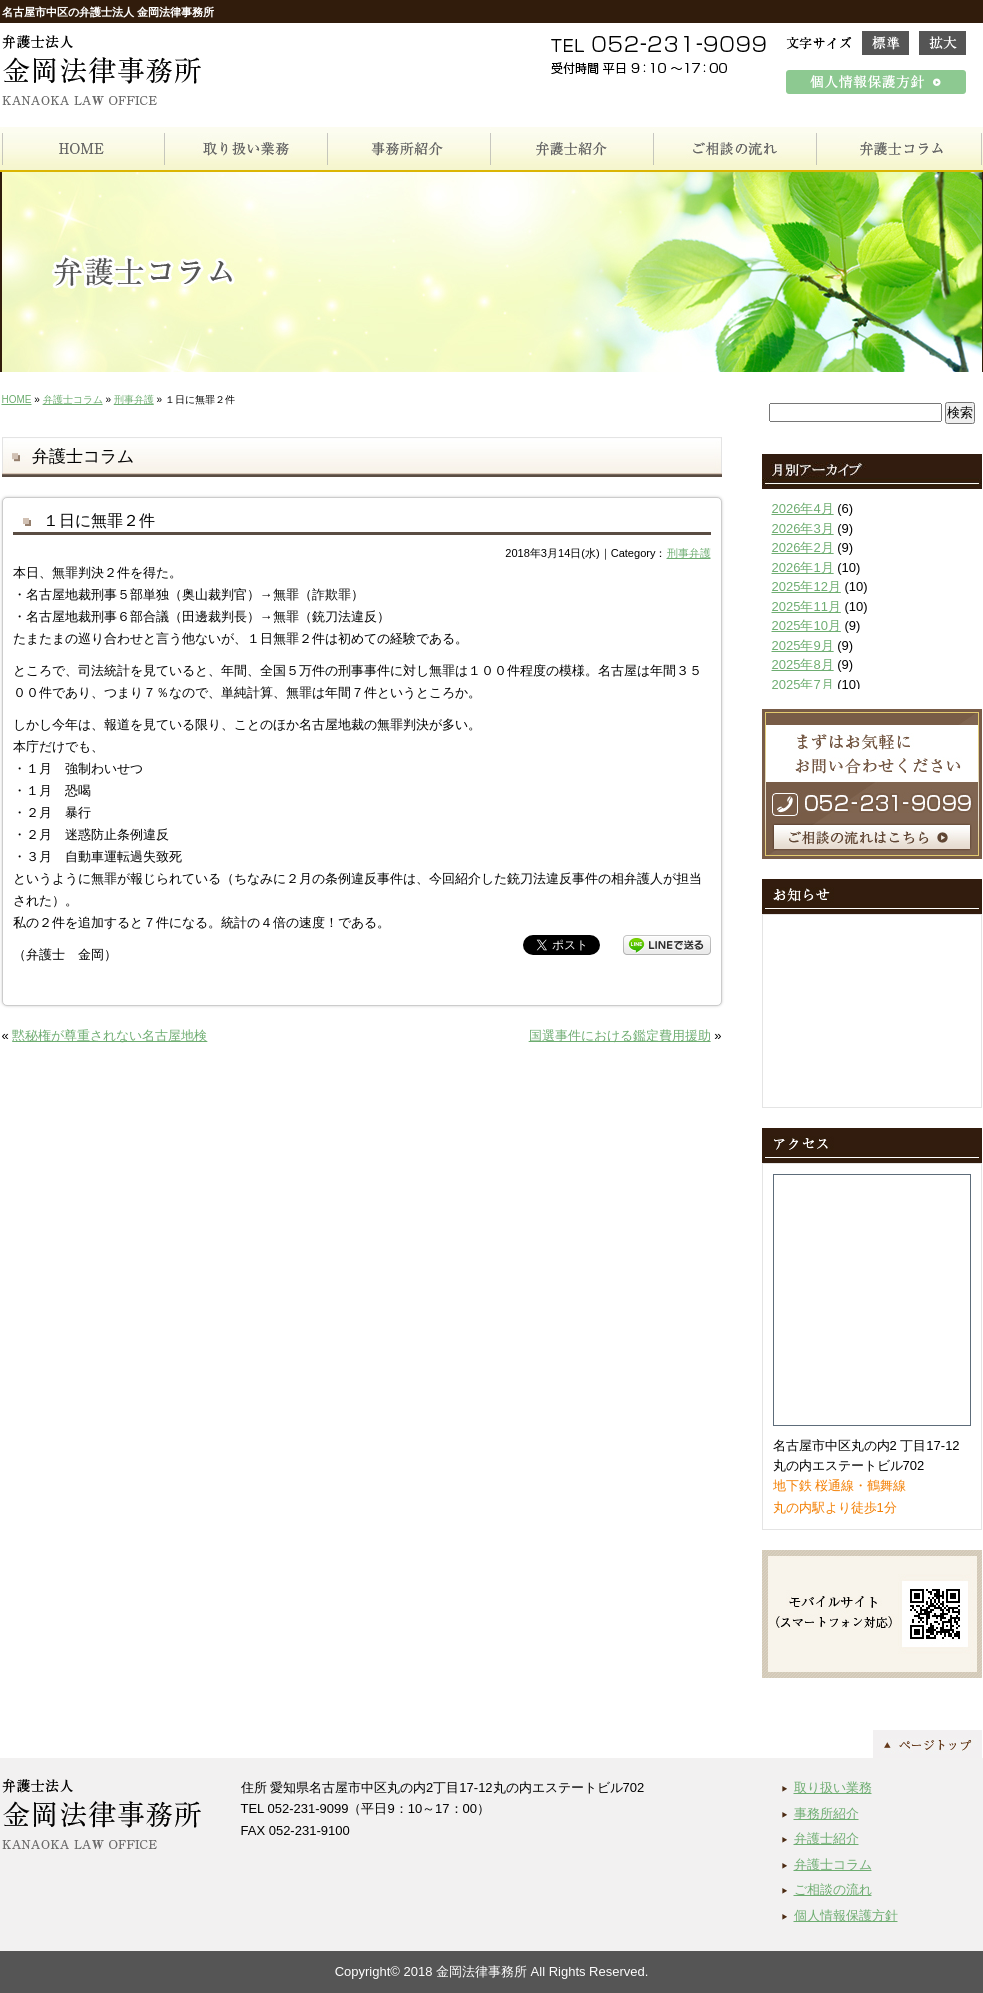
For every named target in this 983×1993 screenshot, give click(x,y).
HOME (17, 399)
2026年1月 (803, 567)
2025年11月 (806, 606)
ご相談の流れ (833, 1889)
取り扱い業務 (833, 1787)
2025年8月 (803, 664)
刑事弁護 (134, 399)
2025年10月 (806, 625)
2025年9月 (803, 645)
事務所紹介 (826, 1813)
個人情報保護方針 (846, 1915)
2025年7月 (803, 684)
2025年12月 (806, 586)
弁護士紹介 (826, 1838)
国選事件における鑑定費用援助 (620, 1035)
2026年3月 (803, 528)
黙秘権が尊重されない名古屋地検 (109, 1035)
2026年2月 (803, 547)
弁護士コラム (73, 399)
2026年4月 (803, 508)
